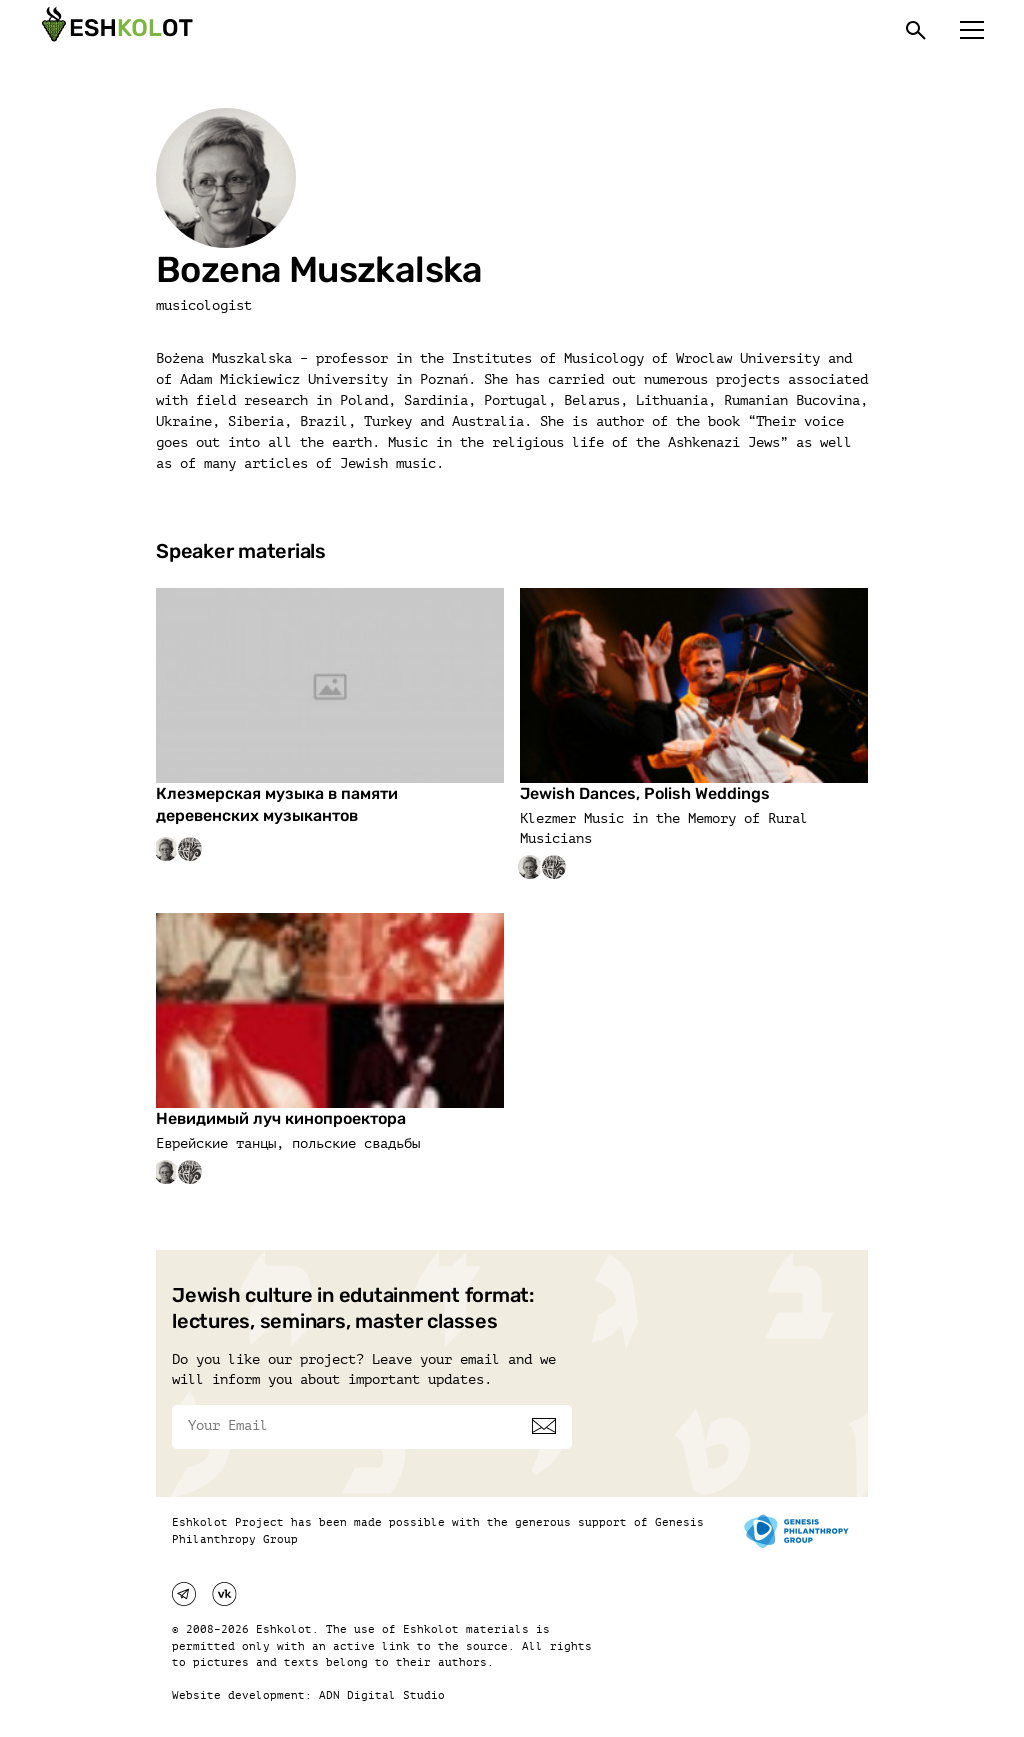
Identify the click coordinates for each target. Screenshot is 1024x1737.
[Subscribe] (544, 1426)
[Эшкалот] (115, 30)
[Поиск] (916, 30)
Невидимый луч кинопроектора (281, 1118)
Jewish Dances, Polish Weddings (645, 793)
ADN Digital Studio (382, 1695)
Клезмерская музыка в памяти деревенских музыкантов (277, 804)
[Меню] (972, 30)
